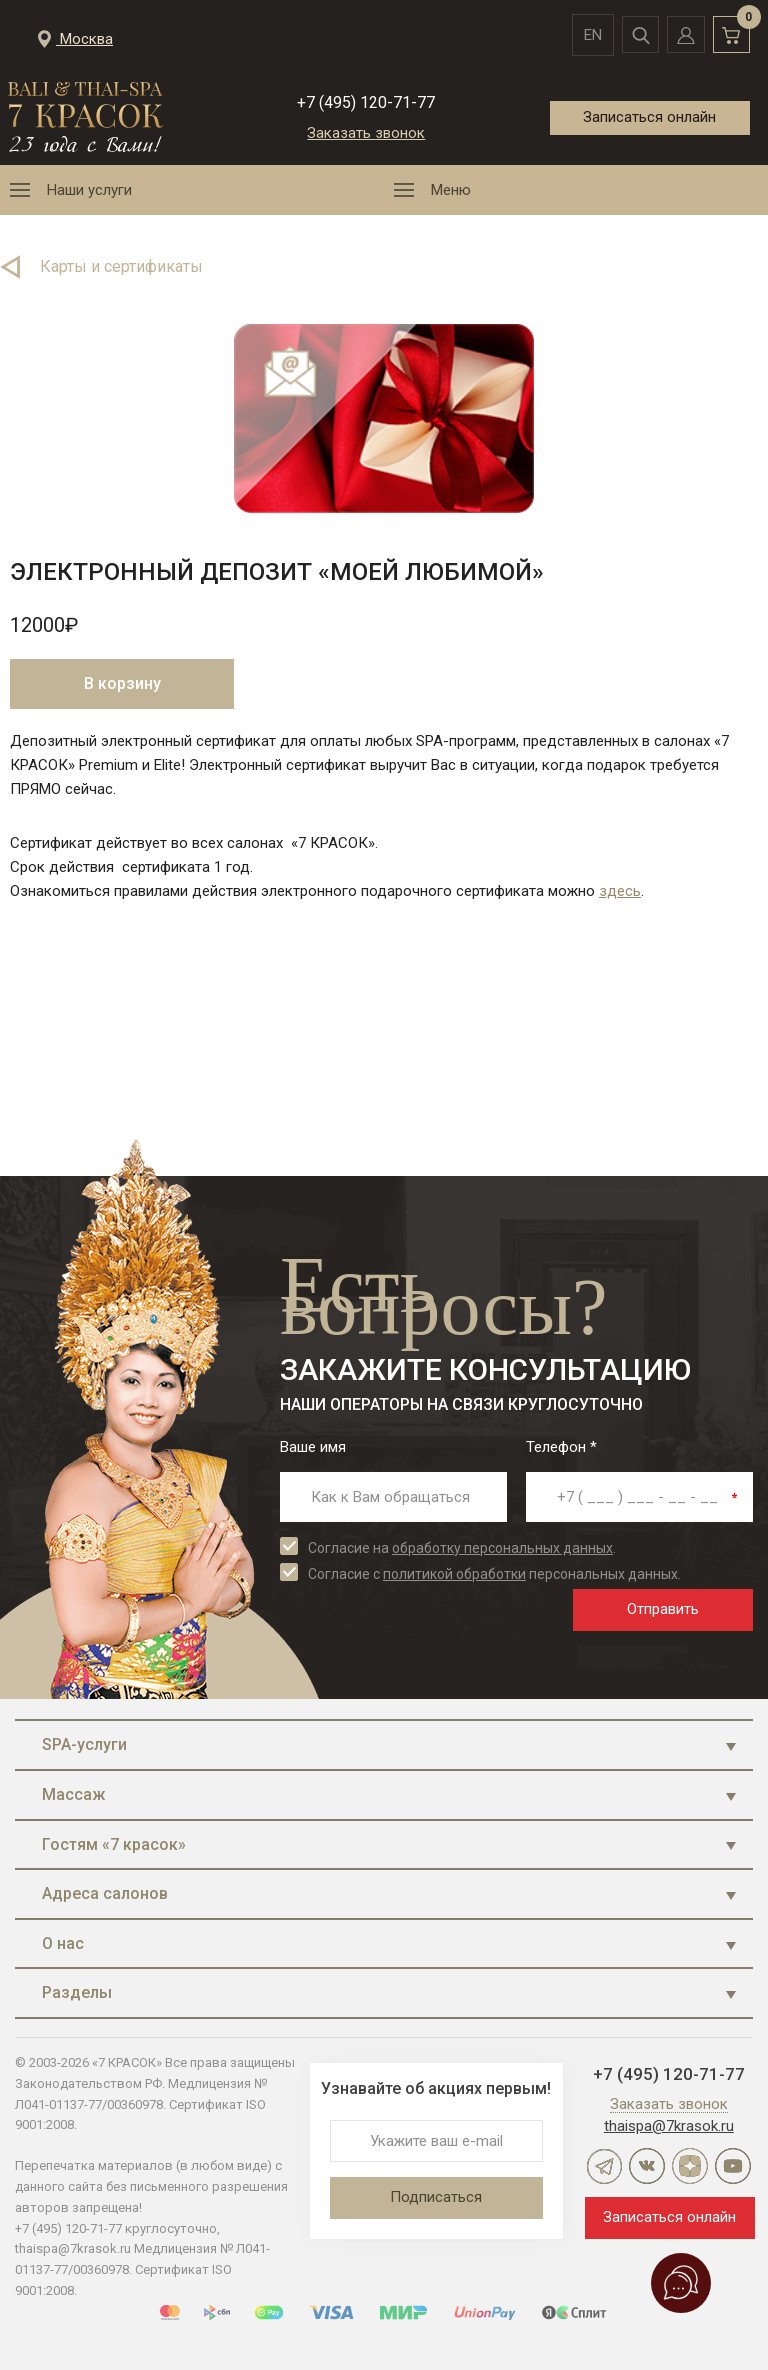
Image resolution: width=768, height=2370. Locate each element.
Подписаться (436, 2197)
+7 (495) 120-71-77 (366, 102)
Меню (451, 190)
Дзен (690, 2166)
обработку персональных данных (502, 1548)
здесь (620, 891)
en (577, 35)
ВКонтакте (647, 2166)
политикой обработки (454, 1574)
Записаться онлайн (648, 116)
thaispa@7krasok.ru (669, 2126)
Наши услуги (89, 190)
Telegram (604, 2166)
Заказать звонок (366, 133)
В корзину (122, 683)
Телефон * (561, 1447)
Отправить (663, 1609)
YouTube (733, 2166)
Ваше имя (313, 1447)
